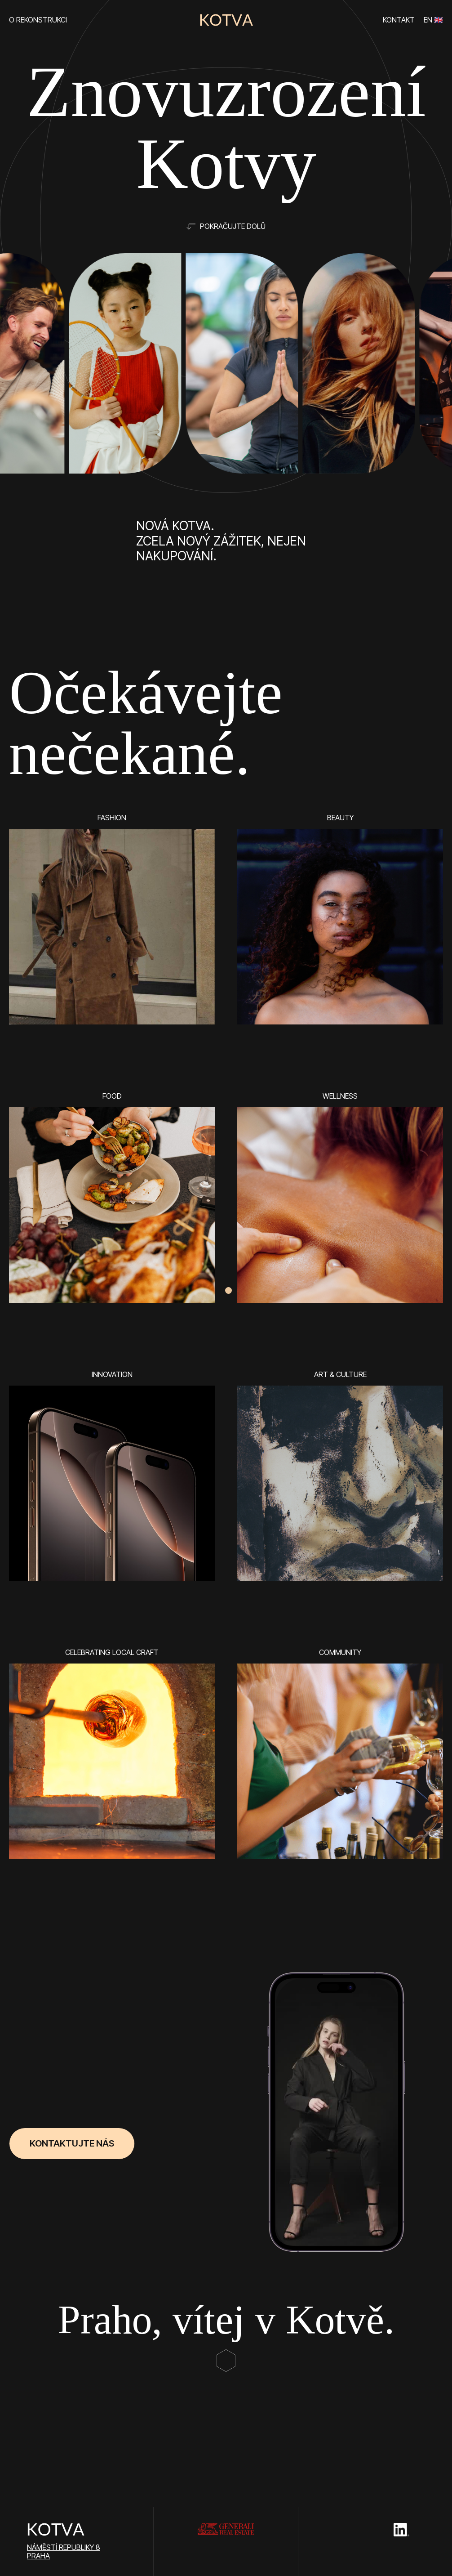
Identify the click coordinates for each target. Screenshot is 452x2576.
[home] (226, 20)
